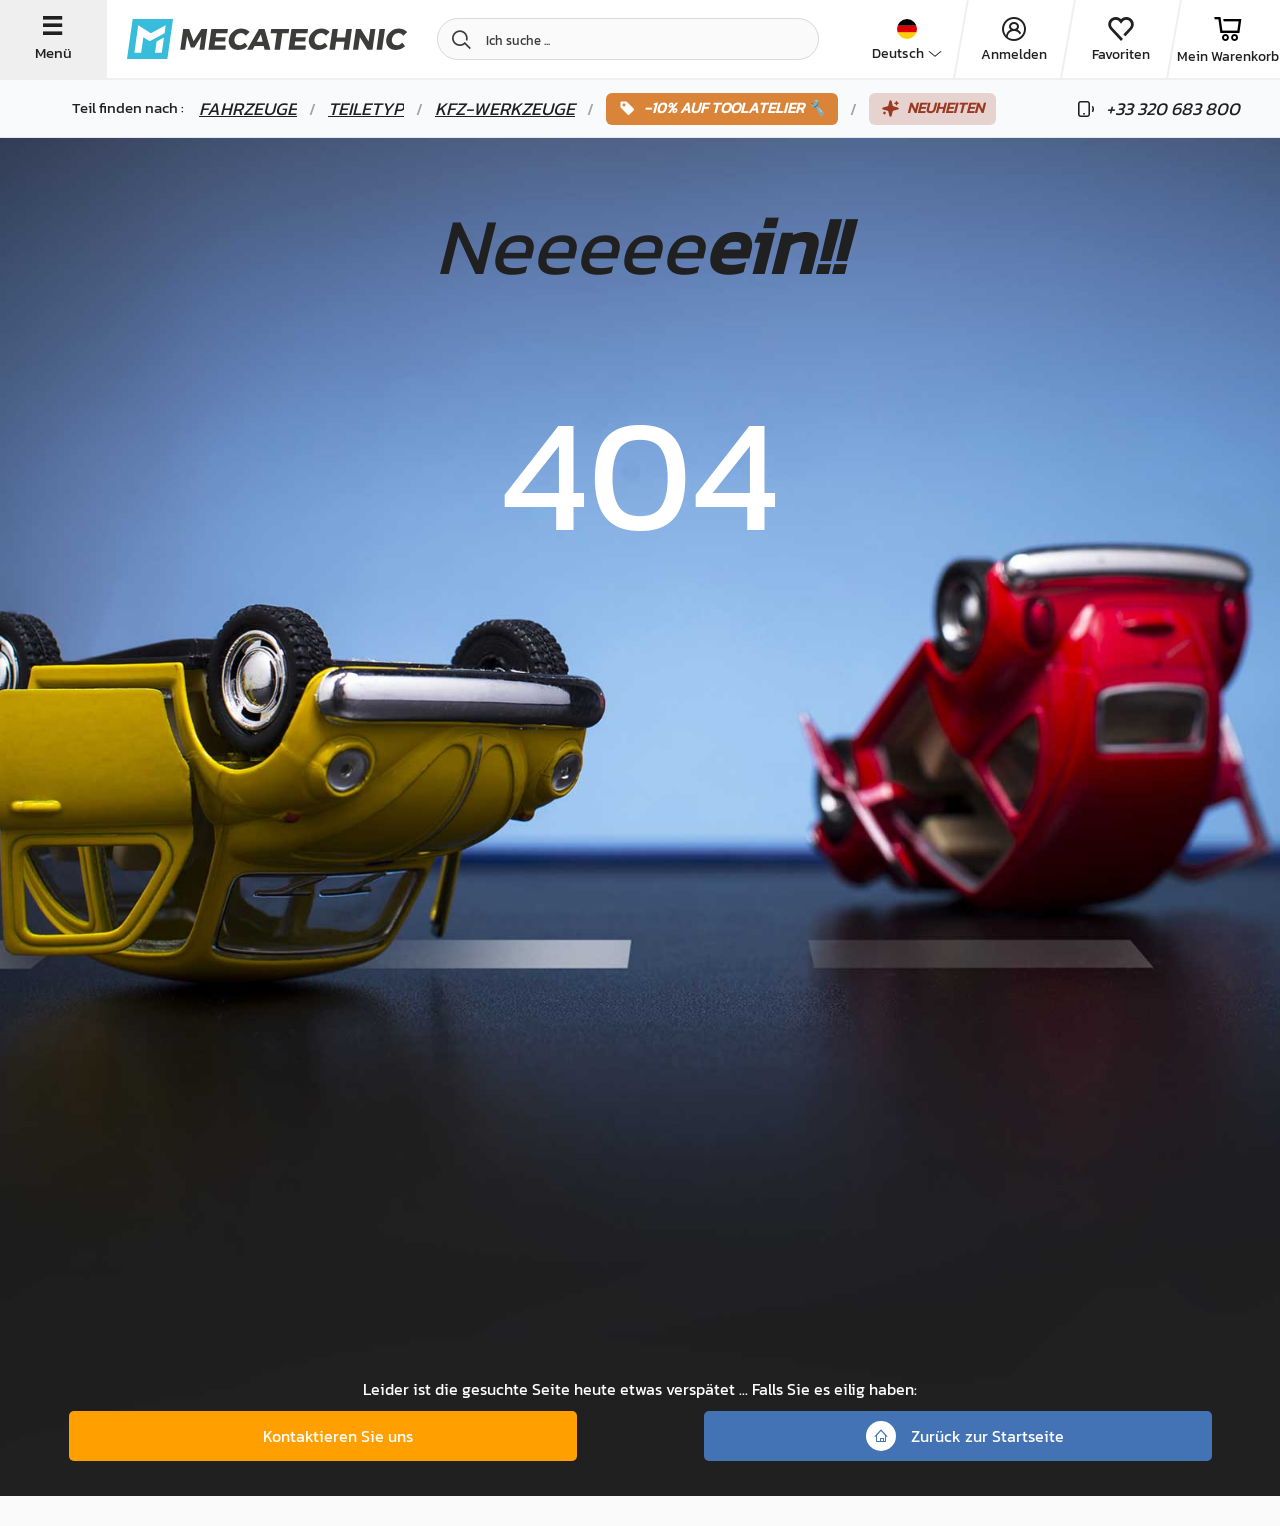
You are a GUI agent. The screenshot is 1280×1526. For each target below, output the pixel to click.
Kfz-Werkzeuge (505, 108)
